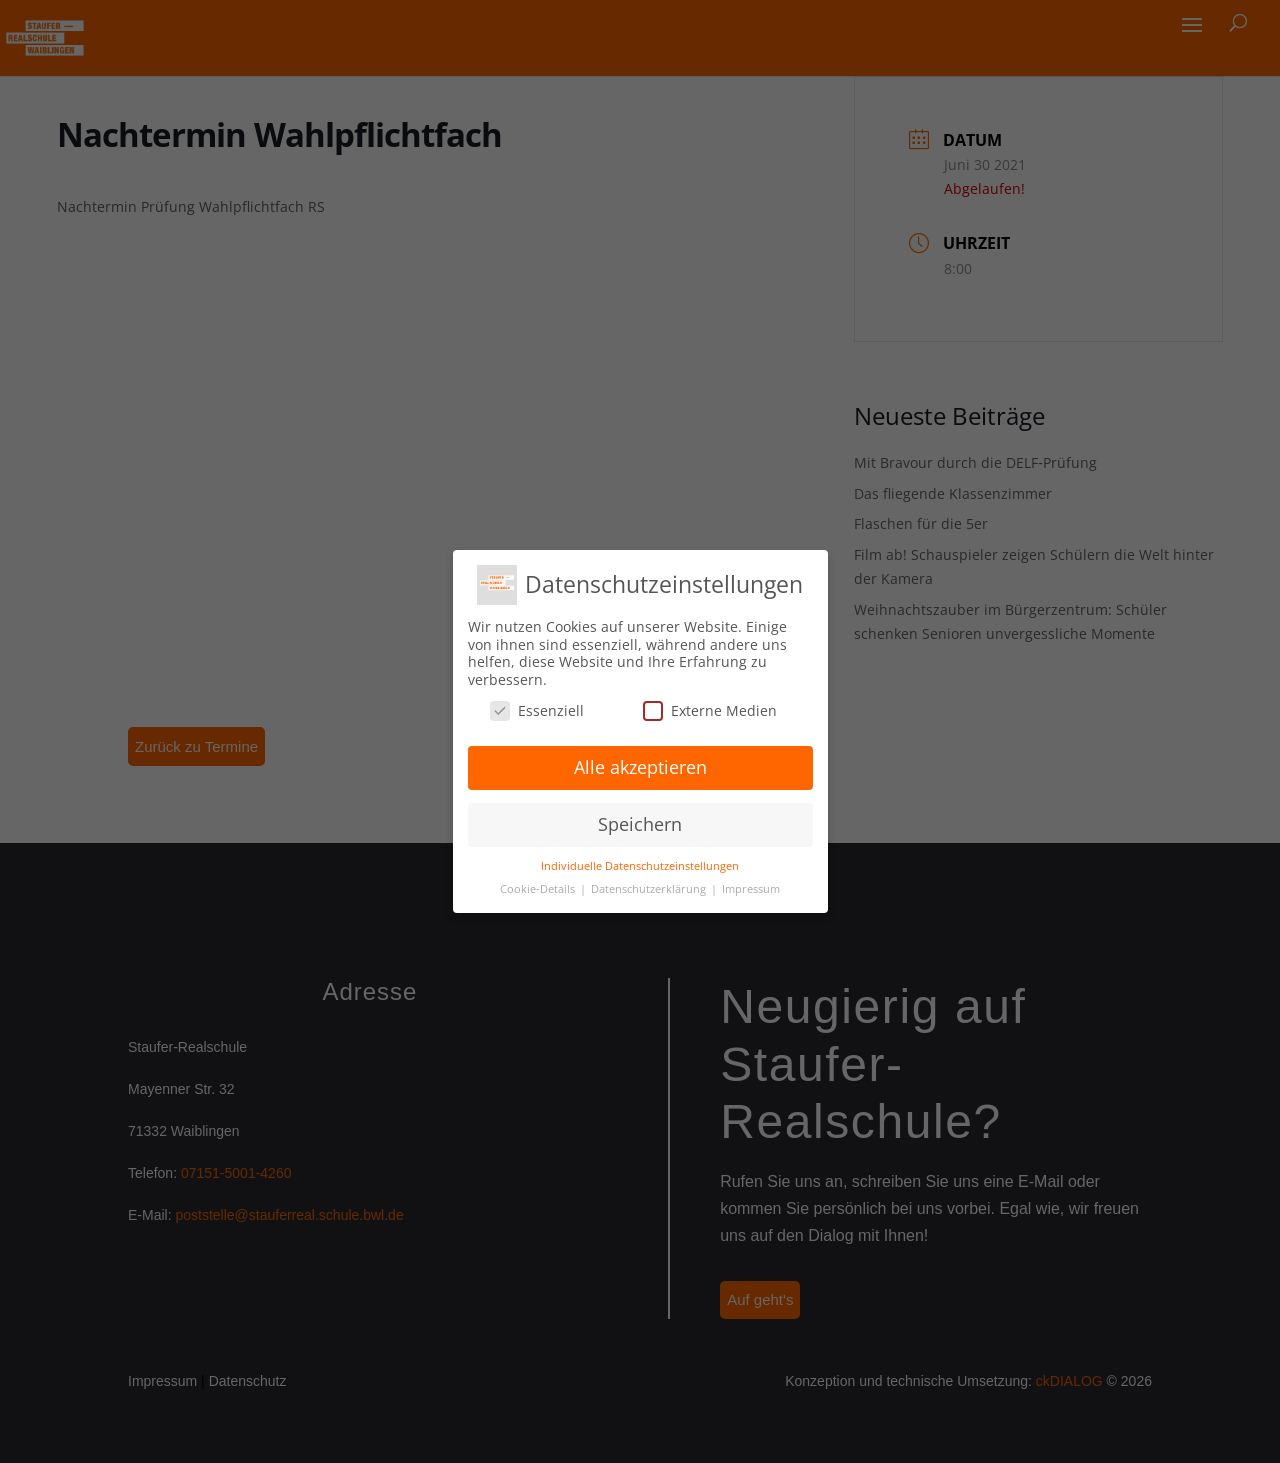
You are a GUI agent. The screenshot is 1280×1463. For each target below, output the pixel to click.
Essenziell (537, 710)
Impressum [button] (751, 889)
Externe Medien (710, 710)
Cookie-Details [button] (539, 889)
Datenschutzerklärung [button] (650, 889)
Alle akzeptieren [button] (640, 767)
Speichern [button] (640, 824)
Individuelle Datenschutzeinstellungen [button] (640, 866)
